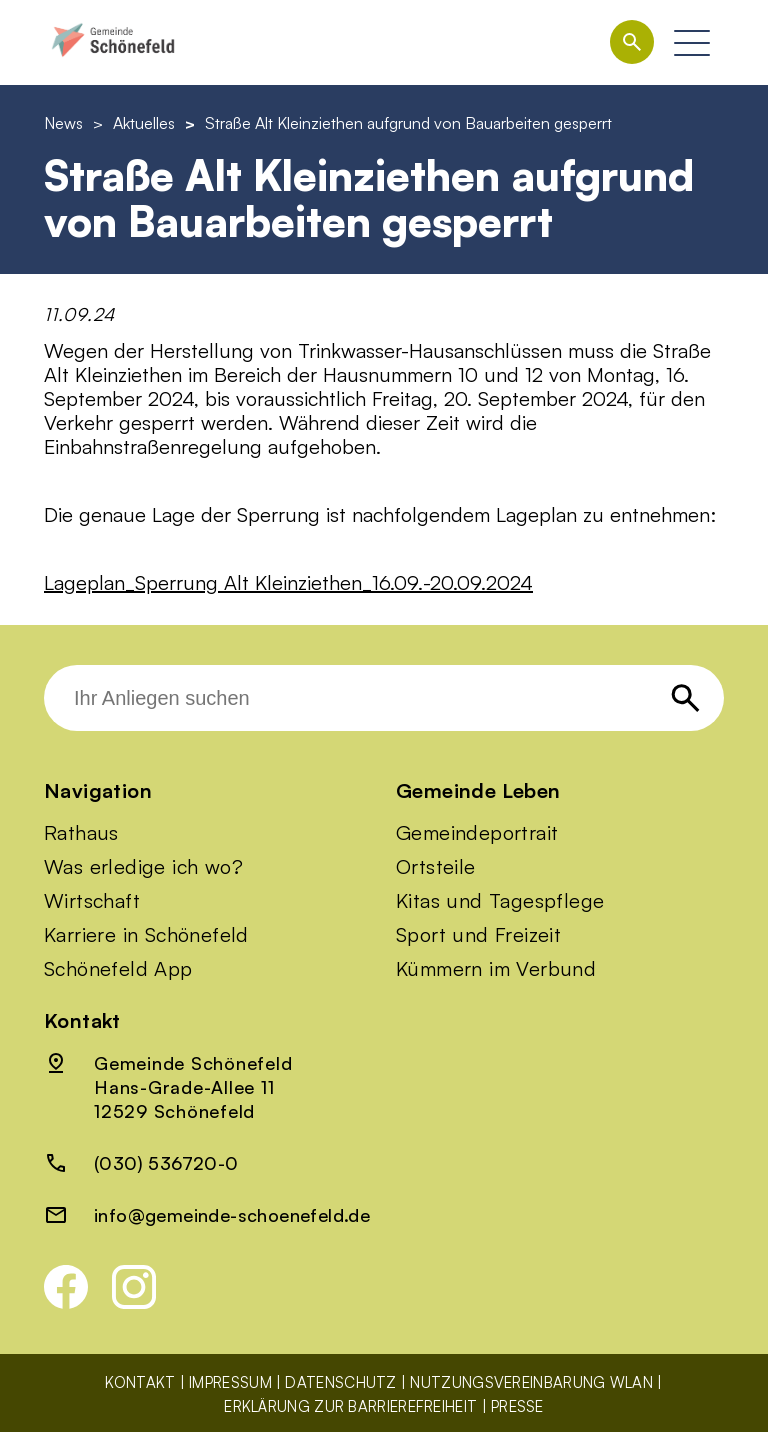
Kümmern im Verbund (496, 969)
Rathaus (81, 833)
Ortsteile (436, 867)
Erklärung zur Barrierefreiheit (350, 1406)
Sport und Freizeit (478, 935)
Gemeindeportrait (477, 833)
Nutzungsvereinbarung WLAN (531, 1382)
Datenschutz (340, 1382)
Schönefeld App (118, 969)
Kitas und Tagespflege (500, 901)
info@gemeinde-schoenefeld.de (232, 1215)
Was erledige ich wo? (143, 867)
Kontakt (140, 1382)
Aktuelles (144, 123)
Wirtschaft (92, 901)
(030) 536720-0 (166, 1163)
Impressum (230, 1382)
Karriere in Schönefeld (146, 935)
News (63, 123)
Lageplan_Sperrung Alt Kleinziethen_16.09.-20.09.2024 (288, 582)
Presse (517, 1406)
